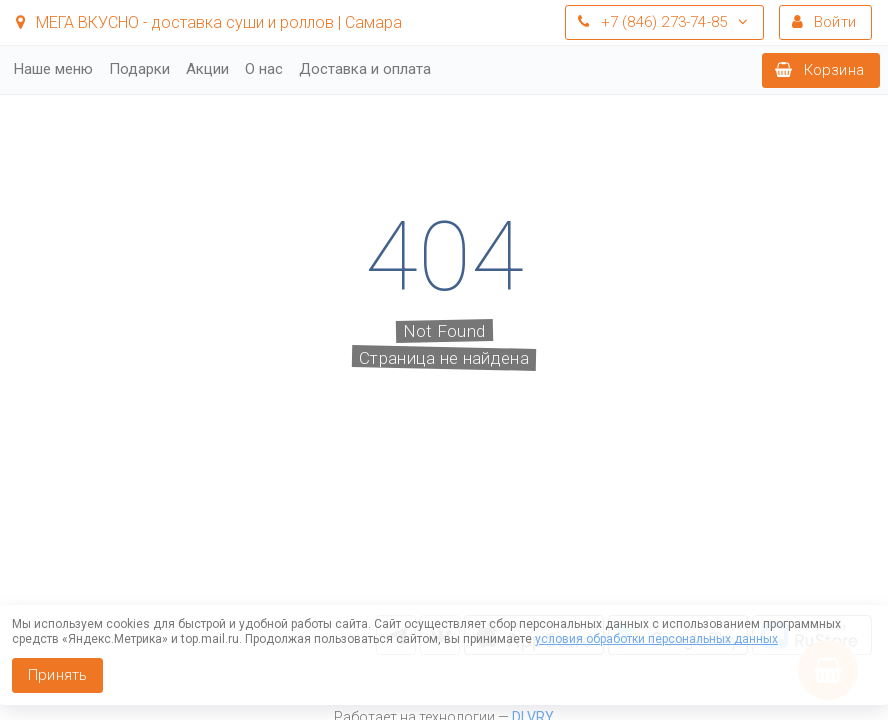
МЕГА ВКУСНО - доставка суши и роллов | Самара (209, 22)
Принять (57, 675)
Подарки (139, 69)
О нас (264, 69)
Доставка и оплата (365, 69)
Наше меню (53, 69)
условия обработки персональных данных (656, 639)
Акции (207, 69)
